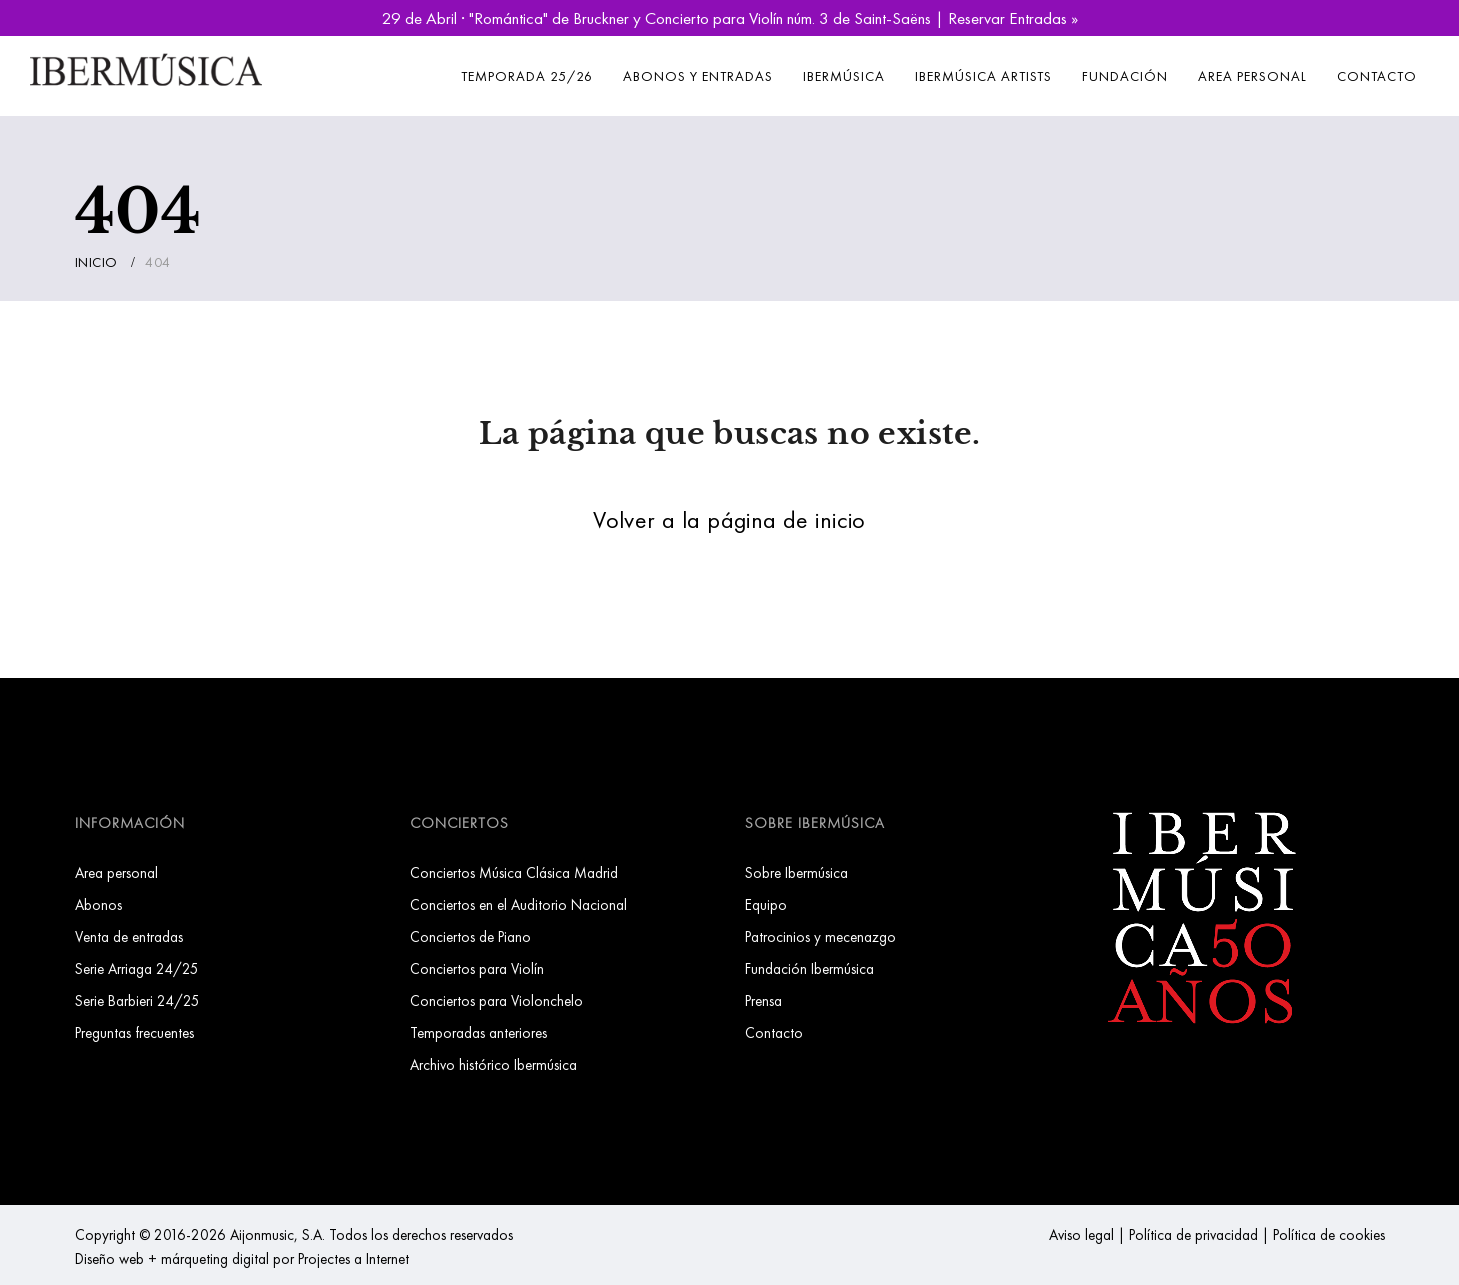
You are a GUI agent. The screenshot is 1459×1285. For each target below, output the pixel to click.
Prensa (763, 1000)
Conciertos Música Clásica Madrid (514, 872)
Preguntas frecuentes (134, 1032)
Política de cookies (1329, 1234)
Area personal (1252, 76)
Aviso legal (1081, 1234)
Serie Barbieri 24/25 (137, 1000)
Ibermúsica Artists (983, 76)
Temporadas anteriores (478, 1032)
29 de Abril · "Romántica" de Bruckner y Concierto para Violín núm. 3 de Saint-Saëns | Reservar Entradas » (730, 18)
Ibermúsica (844, 76)
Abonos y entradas (698, 76)
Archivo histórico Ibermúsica (493, 1064)
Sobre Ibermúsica (796, 872)
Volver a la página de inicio (729, 519)
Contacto (1377, 76)
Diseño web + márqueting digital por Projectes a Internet (242, 1258)
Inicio (96, 262)
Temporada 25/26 (527, 76)
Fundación (1125, 76)
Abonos (98, 904)
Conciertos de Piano (470, 936)
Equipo (766, 904)
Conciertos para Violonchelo (496, 1000)
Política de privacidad (1193, 1234)
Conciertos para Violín (477, 968)
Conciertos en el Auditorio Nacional (518, 904)
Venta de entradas (129, 936)
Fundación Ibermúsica (809, 968)
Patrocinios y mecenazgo (820, 936)
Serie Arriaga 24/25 (137, 968)
